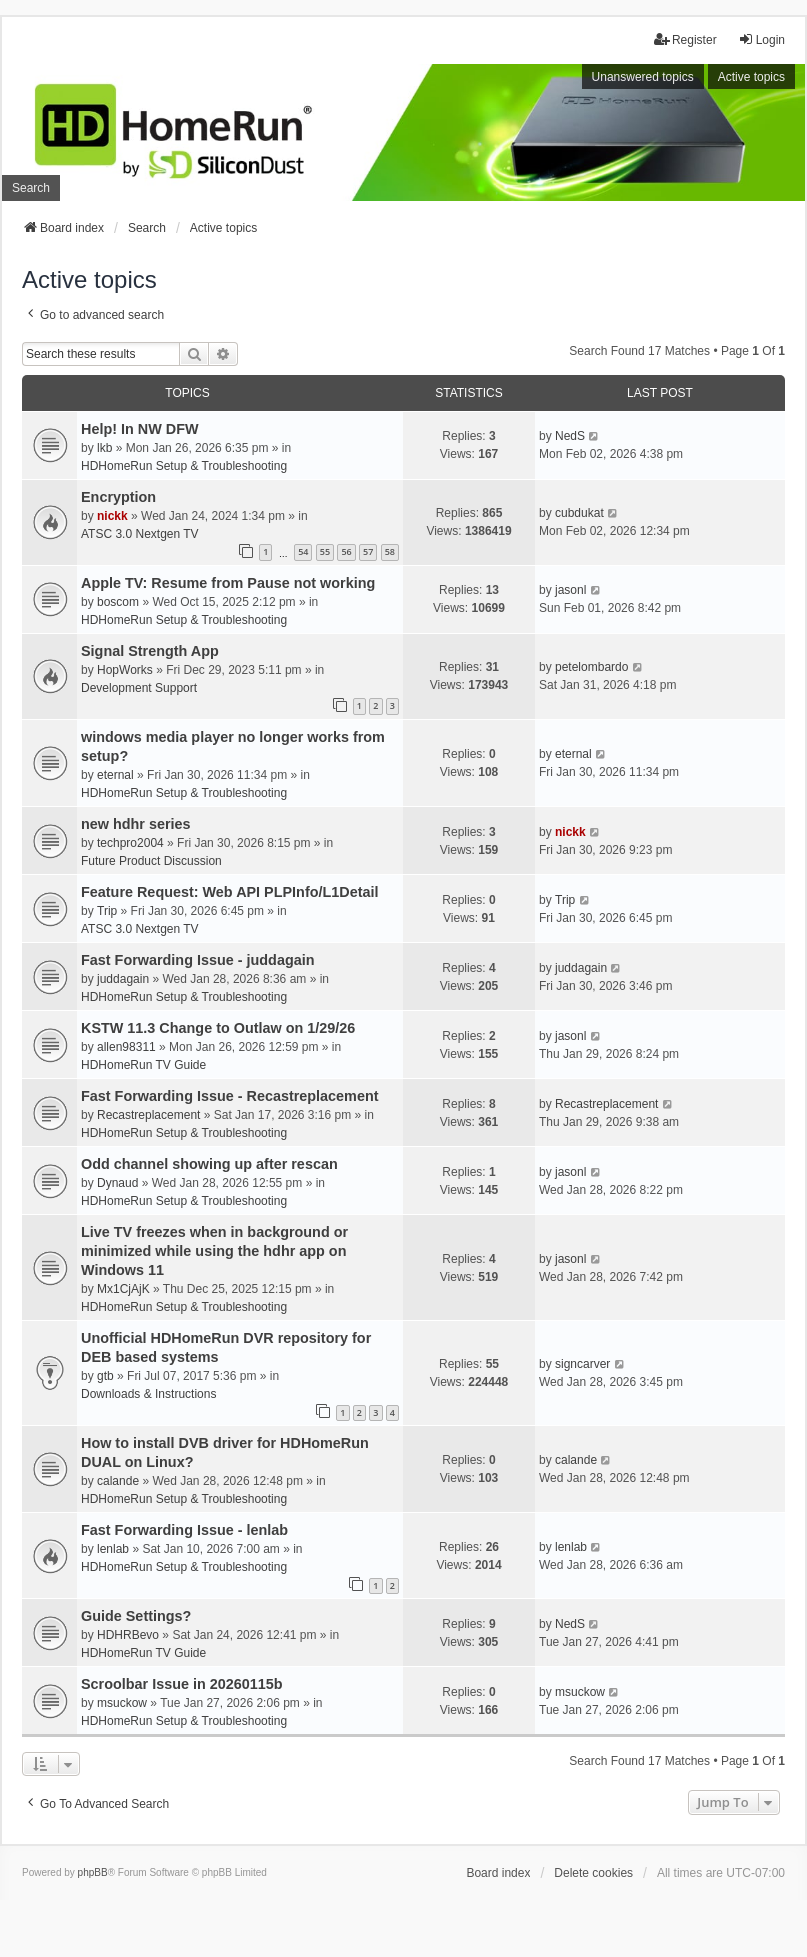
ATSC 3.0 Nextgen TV (140, 534)
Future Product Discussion (151, 861)
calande (118, 1481)
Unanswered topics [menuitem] (643, 77)
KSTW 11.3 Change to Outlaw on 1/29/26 (218, 1028)
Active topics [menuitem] (751, 77)
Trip (107, 911)
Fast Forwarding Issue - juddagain (197, 960)
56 (346, 551)
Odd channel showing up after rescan (209, 1164)
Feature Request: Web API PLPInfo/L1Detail (229, 892)
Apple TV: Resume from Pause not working (228, 583)
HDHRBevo (128, 1635)
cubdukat (579, 513)
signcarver (582, 1364)
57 (368, 551)
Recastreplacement (148, 1115)
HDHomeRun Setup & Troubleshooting (184, 466)
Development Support (139, 688)
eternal (115, 775)
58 (390, 551)
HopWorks (125, 670)
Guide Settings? (136, 1616)
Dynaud (117, 1183)
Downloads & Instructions (148, 1394)
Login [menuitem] (761, 39)
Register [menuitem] (685, 39)
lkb (104, 448)
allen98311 (126, 1047)
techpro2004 (130, 843)
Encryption (118, 497)
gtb (105, 1376)
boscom (118, 602)
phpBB (93, 1872)
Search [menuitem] (31, 188)
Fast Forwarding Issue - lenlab (184, 1530)
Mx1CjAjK (123, 1289)
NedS (570, 436)
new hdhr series (136, 824)
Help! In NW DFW (140, 429)
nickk (112, 516)
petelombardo (591, 667)
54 (303, 551)
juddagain (123, 979)
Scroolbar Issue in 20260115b (182, 1684)
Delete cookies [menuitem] (593, 1873)
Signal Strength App (150, 651)
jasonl (570, 590)
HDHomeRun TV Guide (143, 1065)
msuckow (122, 1703)
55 (325, 551)
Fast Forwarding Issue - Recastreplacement (230, 1096)
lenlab (113, 1549)
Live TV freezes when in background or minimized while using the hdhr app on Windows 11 (214, 1251)
